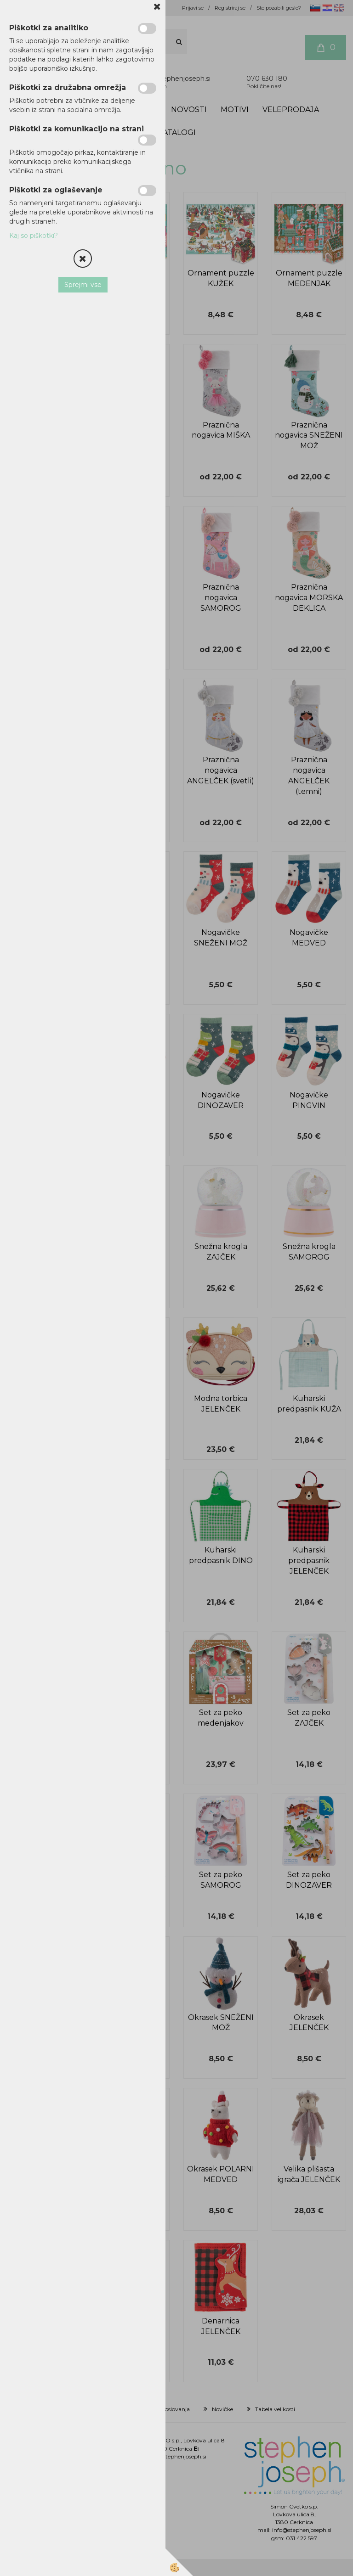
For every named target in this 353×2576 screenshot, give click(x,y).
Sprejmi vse (83, 285)
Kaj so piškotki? (33, 235)
